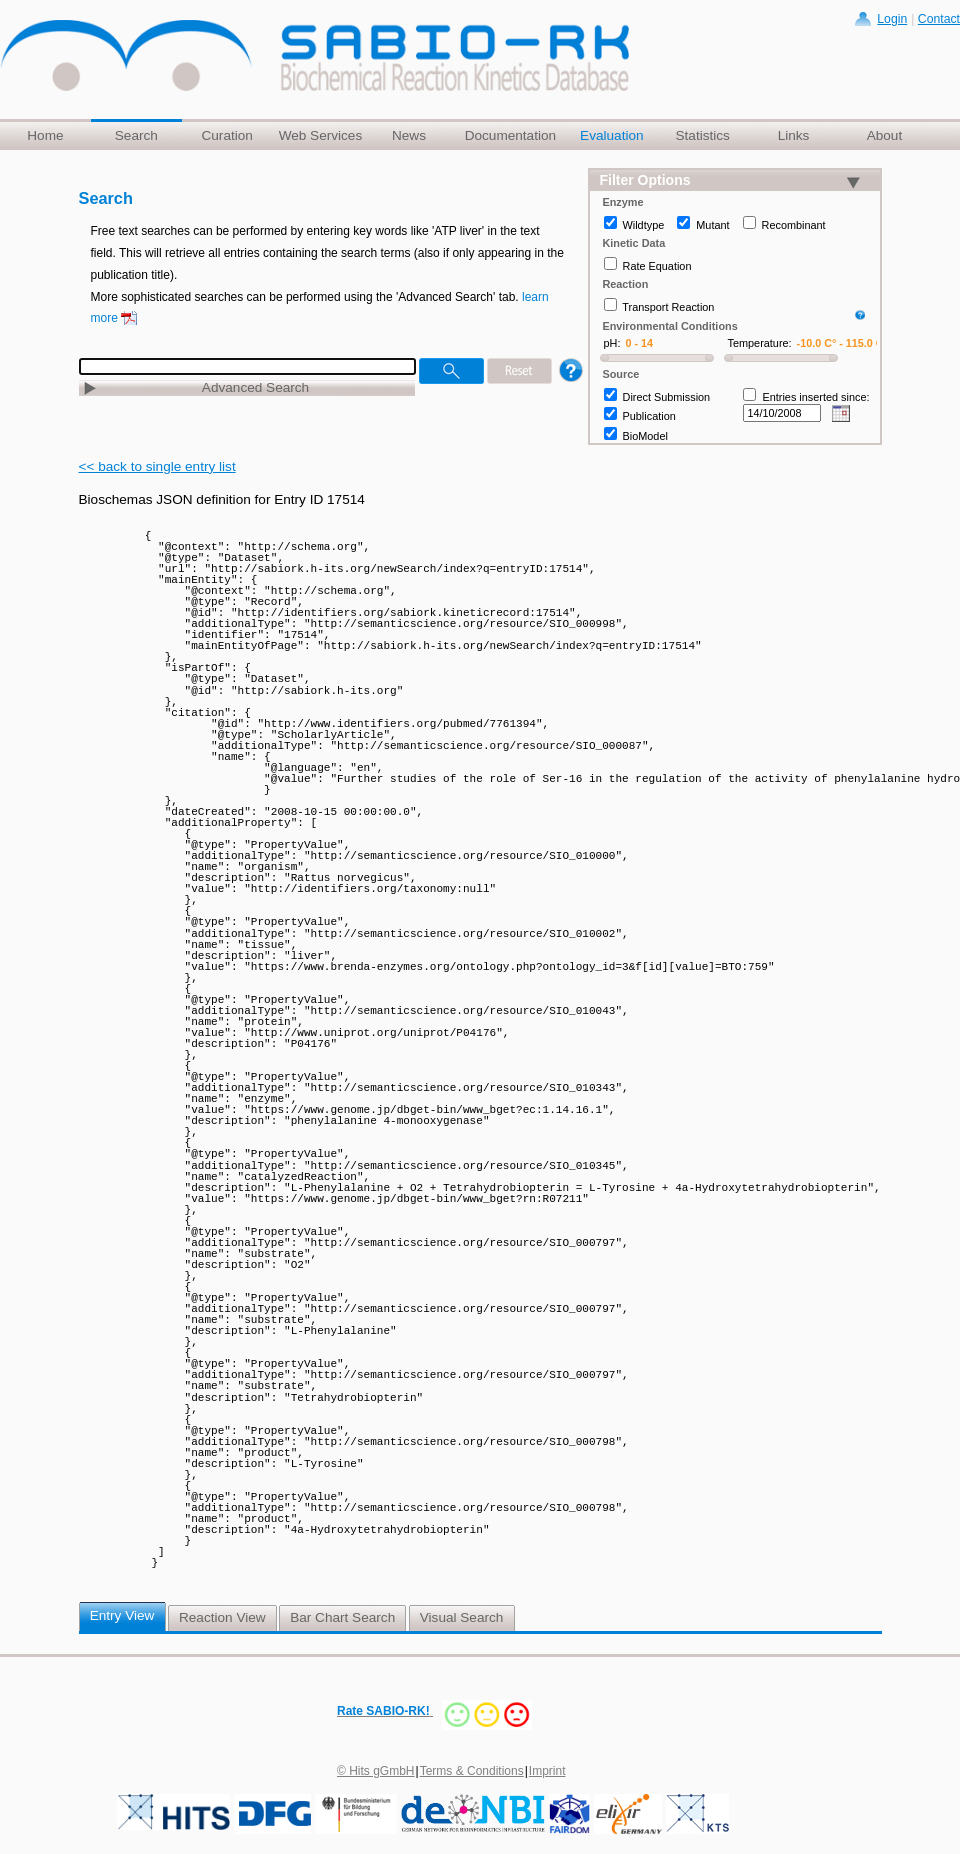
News (409, 135)
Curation (226, 135)
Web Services (321, 135)
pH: (612, 343)
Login (892, 19)
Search (136, 135)
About (885, 135)
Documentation (510, 135)
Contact (939, 19)
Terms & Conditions (472, 1771)
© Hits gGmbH (376, 1771)
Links (794, 135)
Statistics (702, 135)
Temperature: (760, 343)
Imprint (547, 1771)
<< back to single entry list (157, 466)
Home (45, 135)
